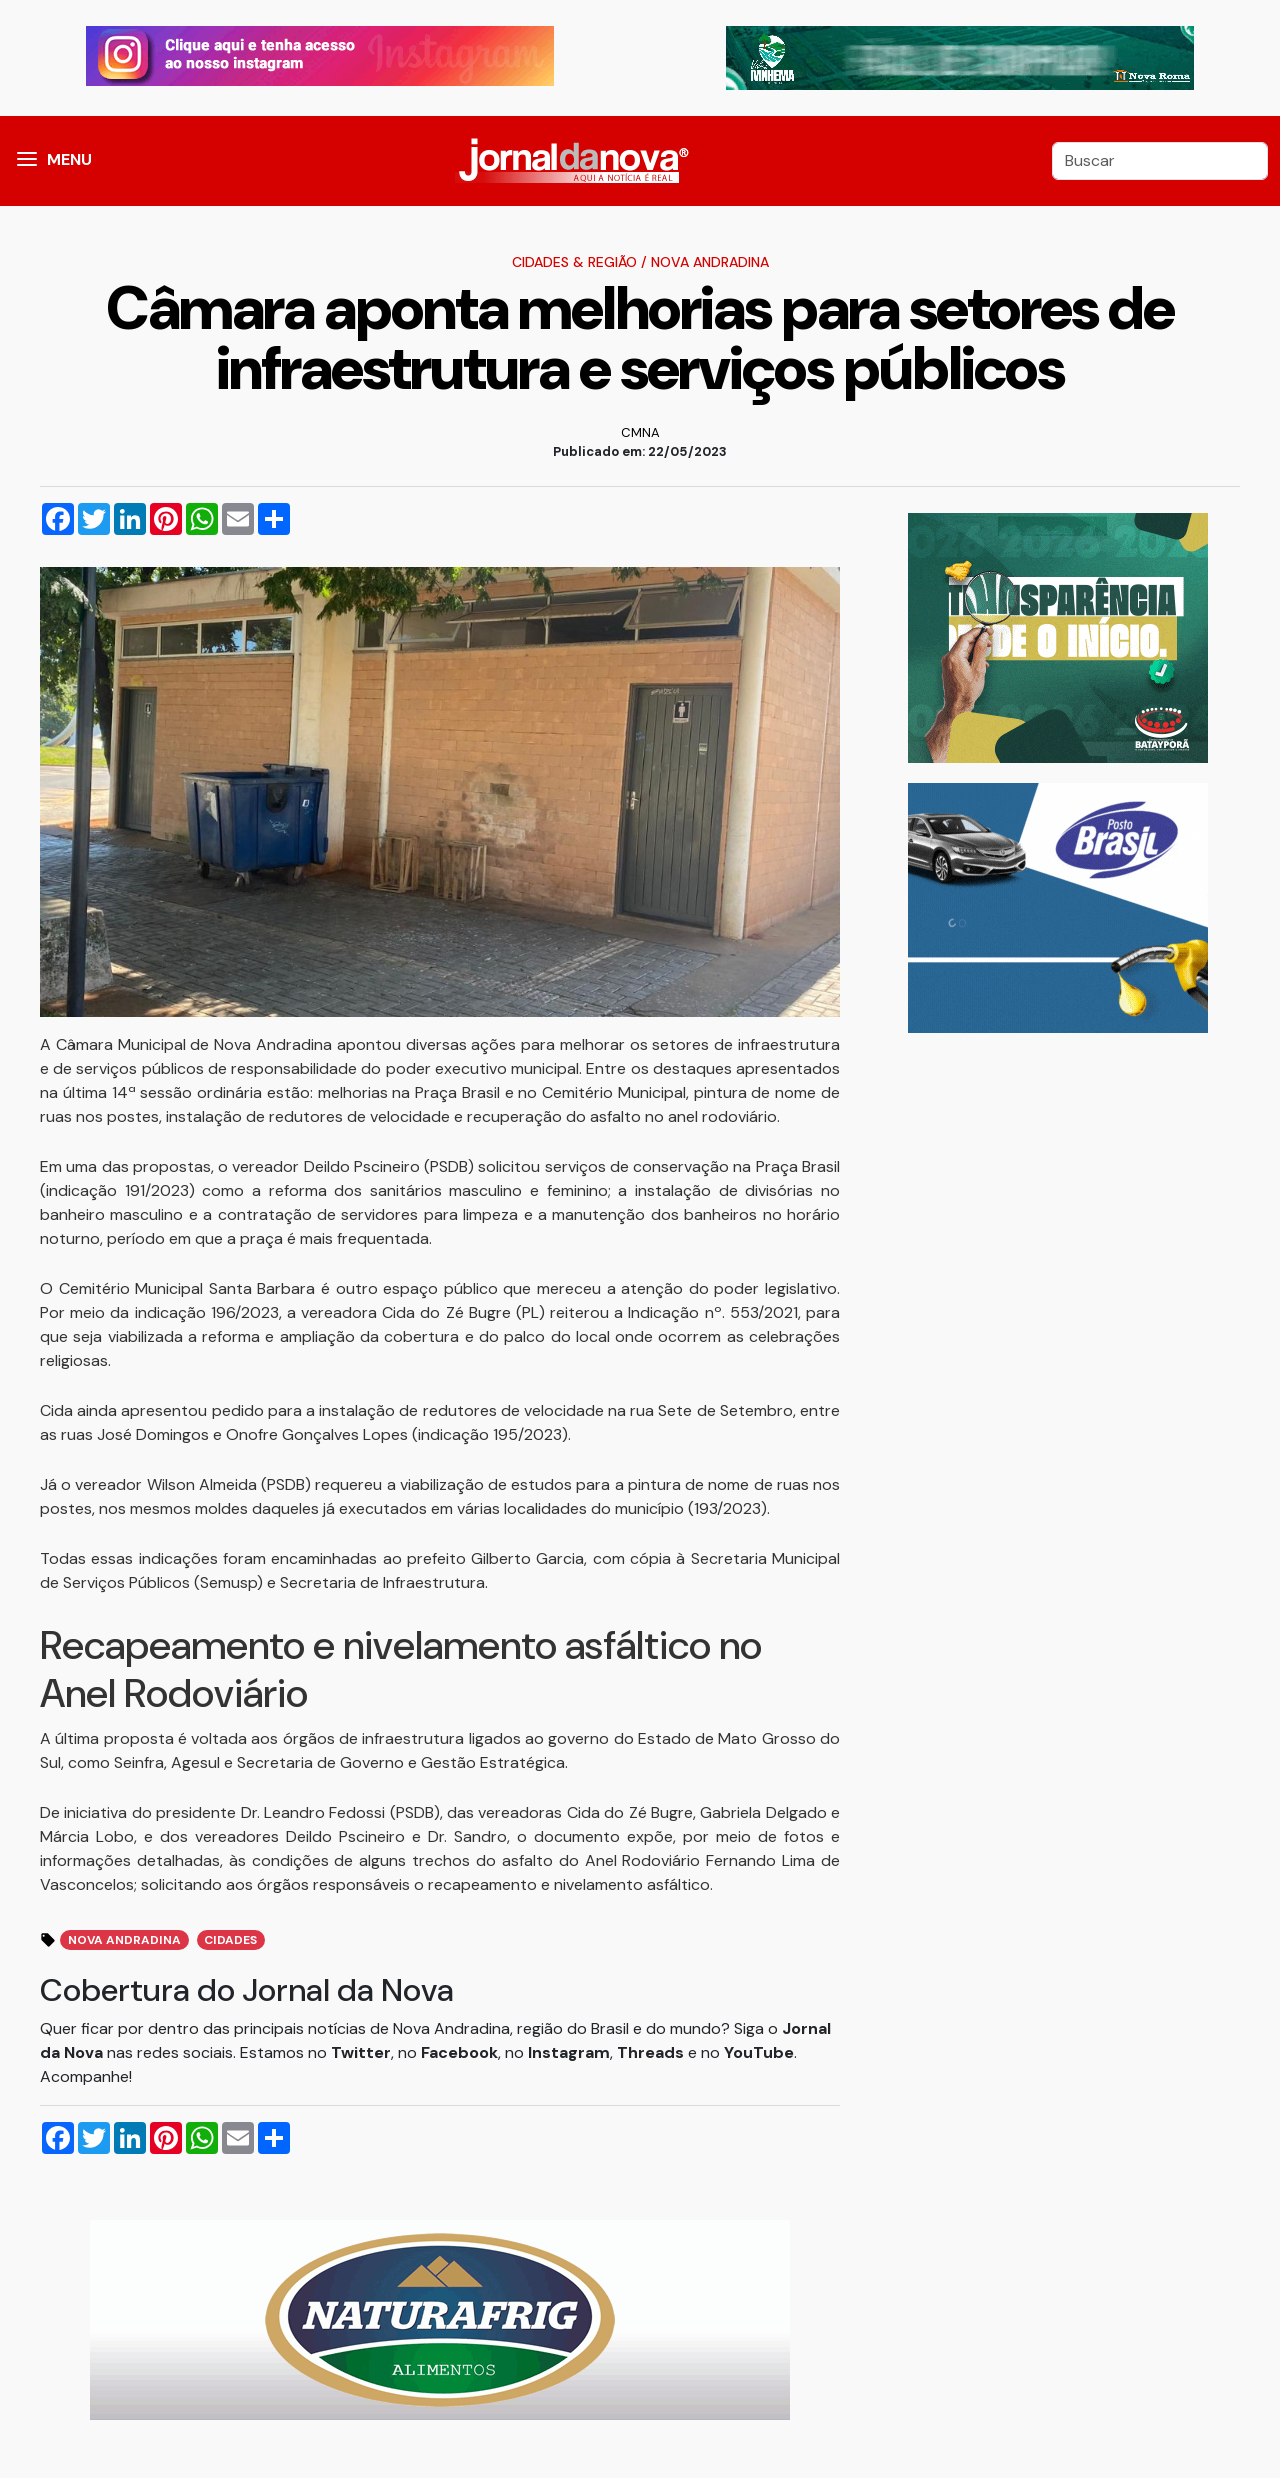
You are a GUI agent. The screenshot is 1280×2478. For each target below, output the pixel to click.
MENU (69, 159)
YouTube (759, 2052)
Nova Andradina (710, 262)
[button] (27, 161)
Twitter (361, 2052)
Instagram (569, 2052)
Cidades (230, 1940)
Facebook (459, 2052)
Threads (652, 2052)
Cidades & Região (574, 262)
